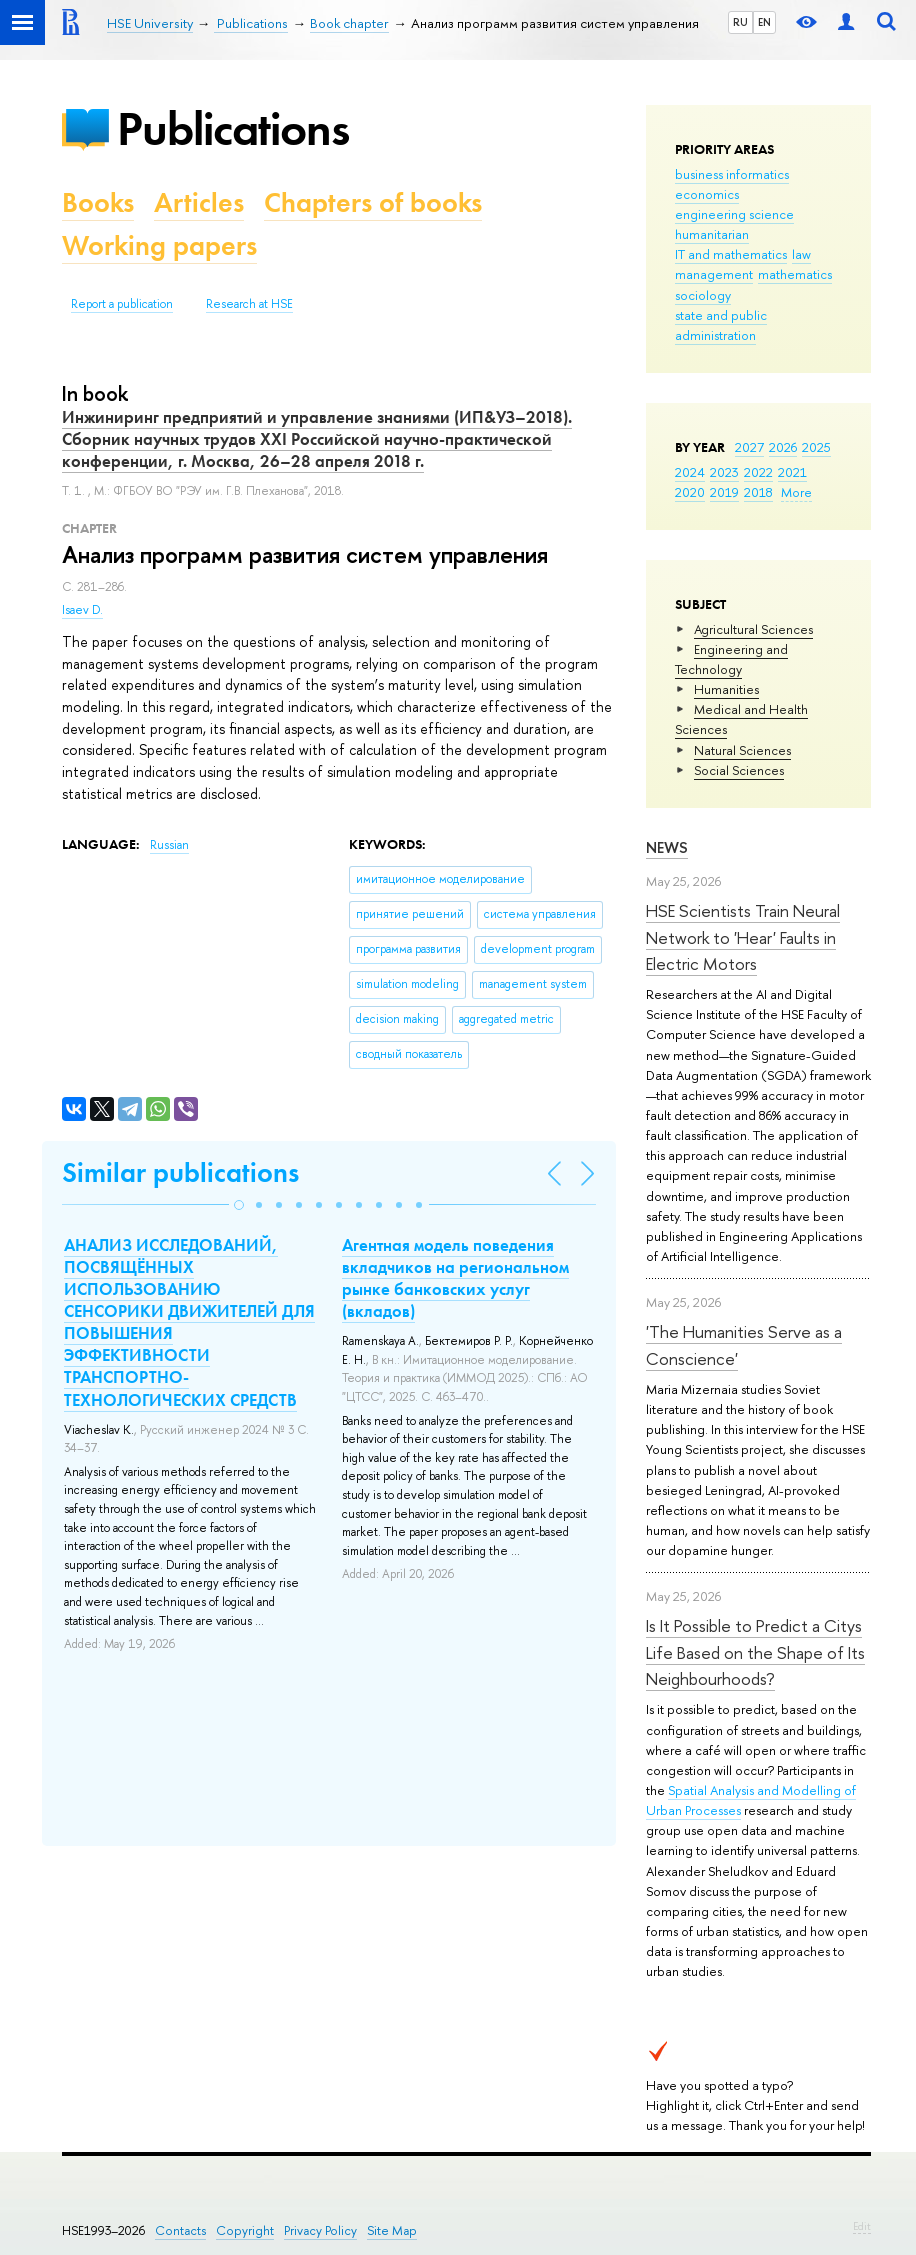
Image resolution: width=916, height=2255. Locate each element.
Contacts (180, 2230)
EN (764, 22)
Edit (862, 2226)
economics (707, 194)
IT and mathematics (731, 254)
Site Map (392, 2230)
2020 (690, 492)
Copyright (245, 2230)
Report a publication (122, 304)
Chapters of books (373, 202)
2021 (792, 472)
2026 (783, 447)
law (801, 254)
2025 (816, 447)
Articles (199, 202)
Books (98, 202)
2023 (724, 472)
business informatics (732, 174)
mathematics (795, 274)
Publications (233, 128)
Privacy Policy (320, 2230)
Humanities (726, 689)
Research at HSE (249, 304)
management (714, 274)
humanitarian (712, 234)
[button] (239, 1205)
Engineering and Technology (731, 659)
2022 (758, 472)
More (796, 492)
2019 (724, 492)
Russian (169, 845)
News (667, 847)
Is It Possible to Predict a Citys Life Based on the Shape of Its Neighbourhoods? (755, 1652)
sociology (703, 295)
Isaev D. (82, 610)
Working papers (159, 245)
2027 (749, 447)
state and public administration (721, 325)
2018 (758, 492)
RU (740, 22)
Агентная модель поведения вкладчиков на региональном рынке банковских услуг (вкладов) (455, 1278)
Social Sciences (739, 770)
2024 (690, 472)
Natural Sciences (742, 750)
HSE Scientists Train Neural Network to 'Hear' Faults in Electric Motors (743, 937)
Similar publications (180, 1172)
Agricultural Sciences (753, 629)
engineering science (734, 214)
